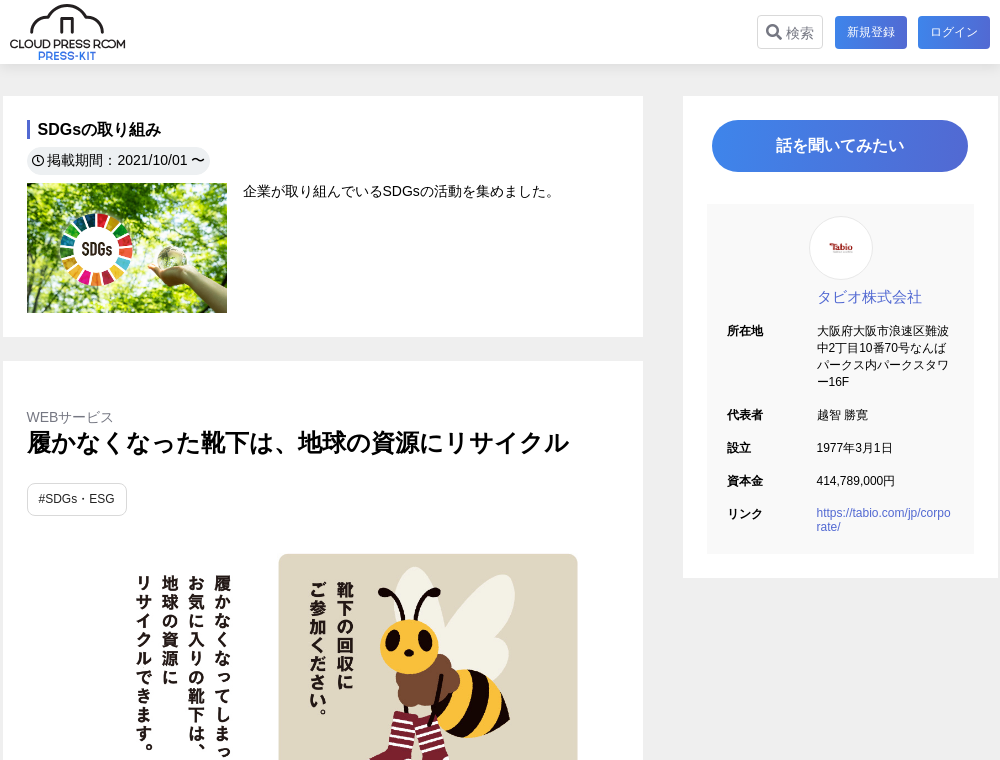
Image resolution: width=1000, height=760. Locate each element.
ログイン (954, 32)
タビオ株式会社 (869, 297)
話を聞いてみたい (840, 146)
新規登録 (870, 32)
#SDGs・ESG (77, 499)
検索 (789, 32)
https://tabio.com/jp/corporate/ (884, 521)
